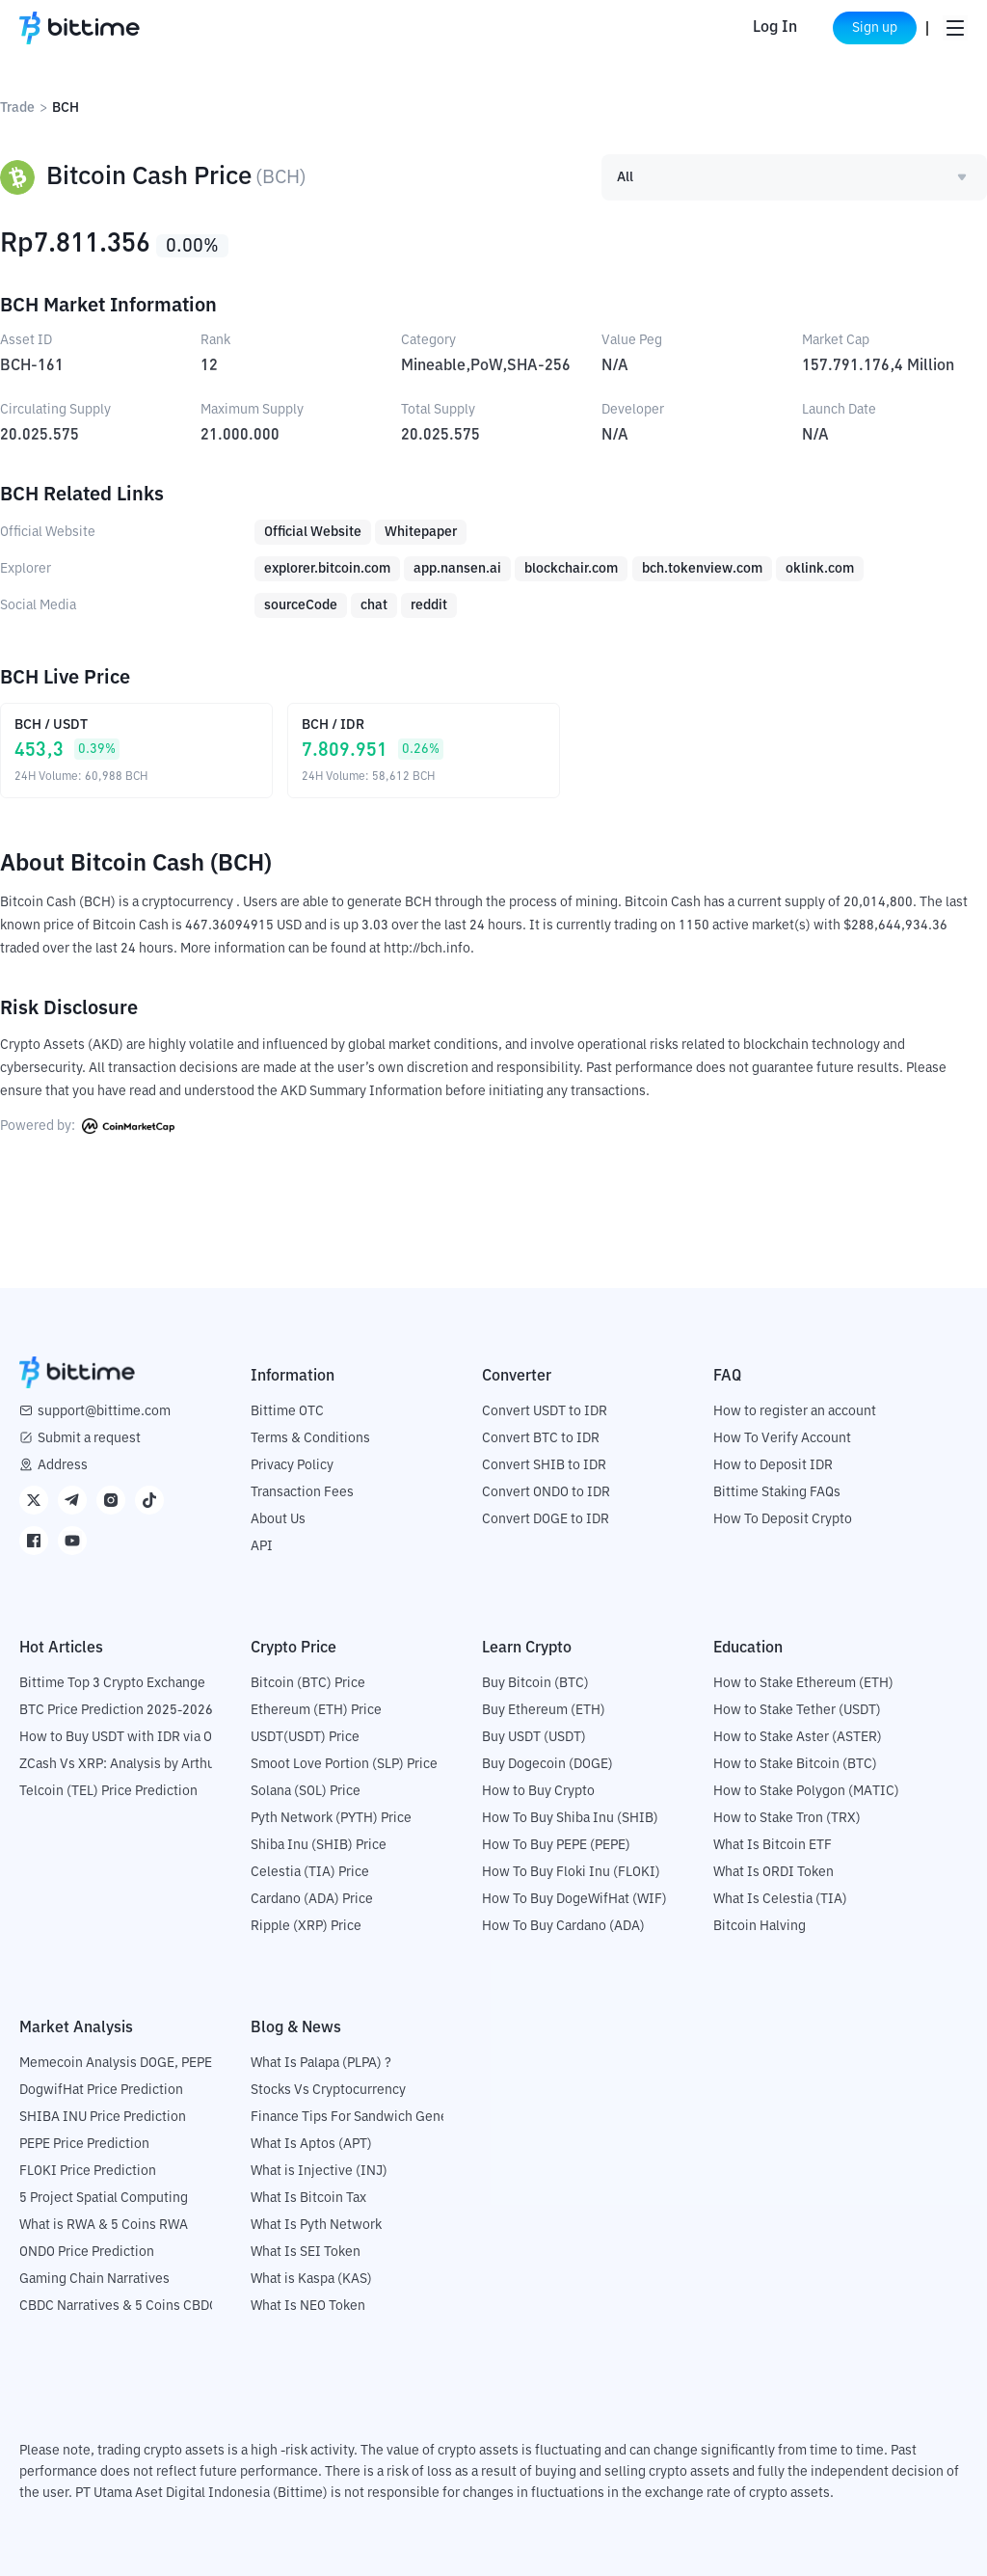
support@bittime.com (104, 1411)
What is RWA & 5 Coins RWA (103, 2225)
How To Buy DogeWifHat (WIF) (574, 1899)
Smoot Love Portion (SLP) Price (344, 1764)
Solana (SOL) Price (305, 1791)
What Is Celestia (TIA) (780, 1899)
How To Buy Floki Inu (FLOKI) (571, 1872)
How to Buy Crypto (538, 1791)
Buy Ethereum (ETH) (543, 1710)
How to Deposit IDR (773, 1465)
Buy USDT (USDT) (534, 1737)
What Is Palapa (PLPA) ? (321, 2063)
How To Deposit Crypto (782, 1519)
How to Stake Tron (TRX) (787, 1818)
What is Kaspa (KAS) (311, 2279)
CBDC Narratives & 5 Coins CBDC (118, 2306)
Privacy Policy (292, 1465)
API (262, 1546)
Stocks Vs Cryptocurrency (328, 2090)
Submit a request (89, 1438)
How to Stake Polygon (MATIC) (806, 1791)
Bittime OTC (287, 1411)
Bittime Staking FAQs (776, 1492)
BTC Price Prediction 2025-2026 (116, 1710)
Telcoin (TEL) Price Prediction (108, 1791)
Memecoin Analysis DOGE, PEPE (115, 2063)
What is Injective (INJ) (319, 2171)
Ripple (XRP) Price (306, 1926)
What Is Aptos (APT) (311, 2144)
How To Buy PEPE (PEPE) (556, 1845)
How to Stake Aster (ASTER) (797, 1737)
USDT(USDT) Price (305, 1737)
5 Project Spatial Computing (103, 2198)
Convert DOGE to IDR (545, 1519)
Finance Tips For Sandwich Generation (367, 2117)
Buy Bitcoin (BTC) (535, 1683)
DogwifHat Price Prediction (101, 2090)
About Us (278, 1519)
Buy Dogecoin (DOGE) (547, 1764)
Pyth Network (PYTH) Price (331, 1818)
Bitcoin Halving (759, 1926)
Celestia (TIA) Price (310, 1872)
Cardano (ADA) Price (312, 1899)
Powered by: (87, 1126)
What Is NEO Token (308, 2306)
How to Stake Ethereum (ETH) (803, 1683)
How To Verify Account (782, 1438)
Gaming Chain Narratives (94, 2279)
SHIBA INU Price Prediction (102, 2117)
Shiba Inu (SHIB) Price (319, 1845)
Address (63, 1465)
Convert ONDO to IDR (546, 1492)
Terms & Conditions (310, 1438)
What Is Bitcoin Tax (308, 2198)
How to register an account (794, 1411)
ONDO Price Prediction (86, 2252)
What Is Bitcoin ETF (772, 1845)
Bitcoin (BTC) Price (308, 1683)
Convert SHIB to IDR (544, 1465)
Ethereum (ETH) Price (316, 1710)
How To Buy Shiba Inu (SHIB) (570, 1818)
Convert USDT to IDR (544, 1411)
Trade (17, 108)
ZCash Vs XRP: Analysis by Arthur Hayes (139, 1764)
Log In (758, 28)
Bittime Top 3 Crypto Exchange (112, 1683)
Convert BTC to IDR (541, 1438)
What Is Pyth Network (316, 2225)
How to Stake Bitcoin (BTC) (795, 1764)
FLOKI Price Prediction (87, 2171)
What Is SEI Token (305, 2252)
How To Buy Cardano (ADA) (563, 1926)
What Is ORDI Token (773, 1872)
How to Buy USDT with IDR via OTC (123, 1737)
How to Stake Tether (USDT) (797, 1710)
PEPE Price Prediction (84, 2144)
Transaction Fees (302, 1492)
